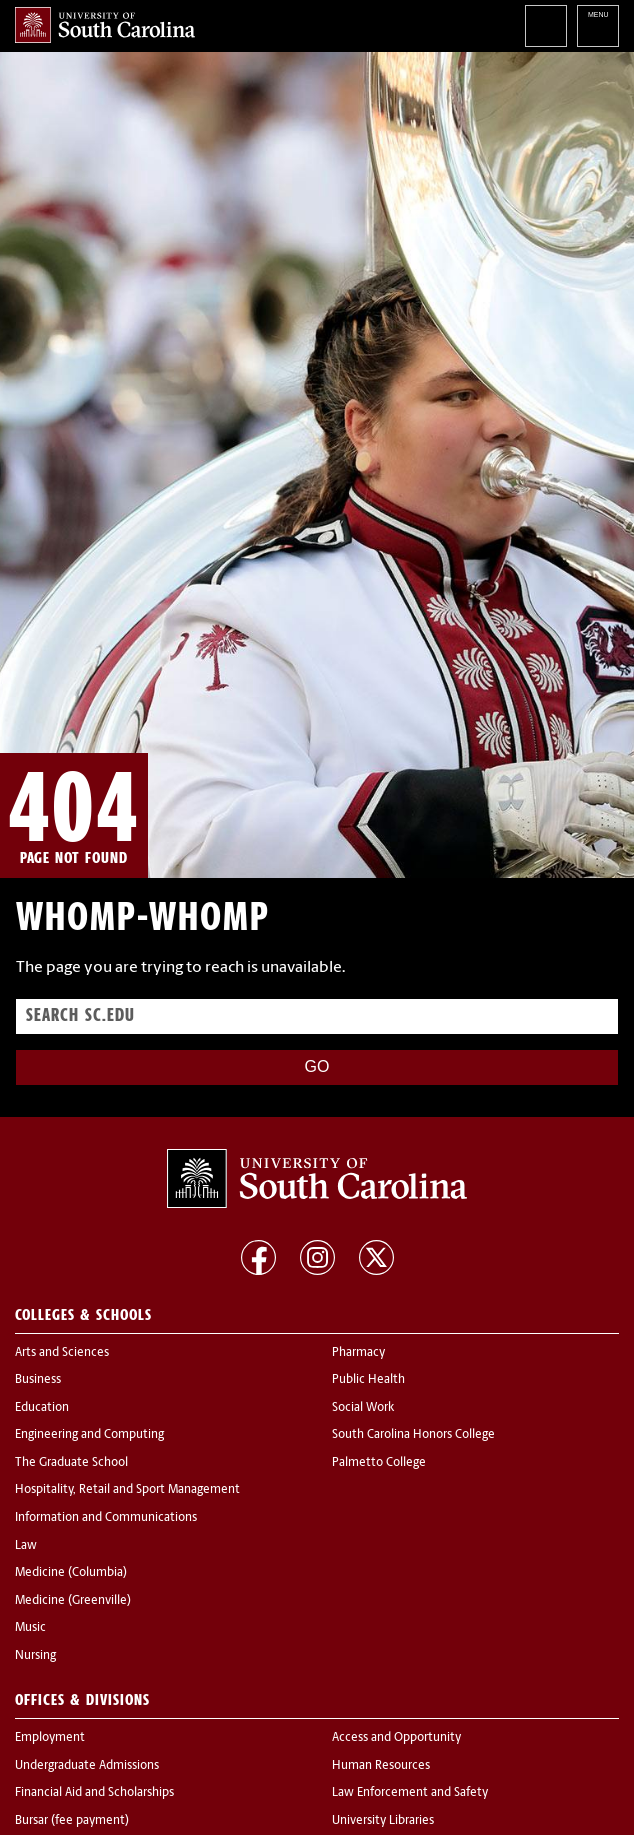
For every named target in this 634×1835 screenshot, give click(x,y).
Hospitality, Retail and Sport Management (127, 1490)
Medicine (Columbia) (71, 1573)
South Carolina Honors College (413, 1435)
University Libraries (383, 1821)
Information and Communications (106, 1518)
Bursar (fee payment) (72, 1821)
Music (30, 1628)
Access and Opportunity (396, 1738)
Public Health (368, 1380)
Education (42, 1408)
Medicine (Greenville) (73, 1601)
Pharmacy (358, 1353)
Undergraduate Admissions (87, 1766)
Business (38, 1380)
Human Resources (381, 1766)
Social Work (363, 1408)
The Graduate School (71, 1463)
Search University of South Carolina (546, 26)
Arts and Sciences (62, 1353)
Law (26, 1546)
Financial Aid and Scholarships (94, 1793)
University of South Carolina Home (105, 25)
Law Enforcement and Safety (410, 1793)
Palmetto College (379, 1463)
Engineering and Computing (89, 1435)
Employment (50, 1738)
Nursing (35, 1656)
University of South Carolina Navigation (598, 26)
